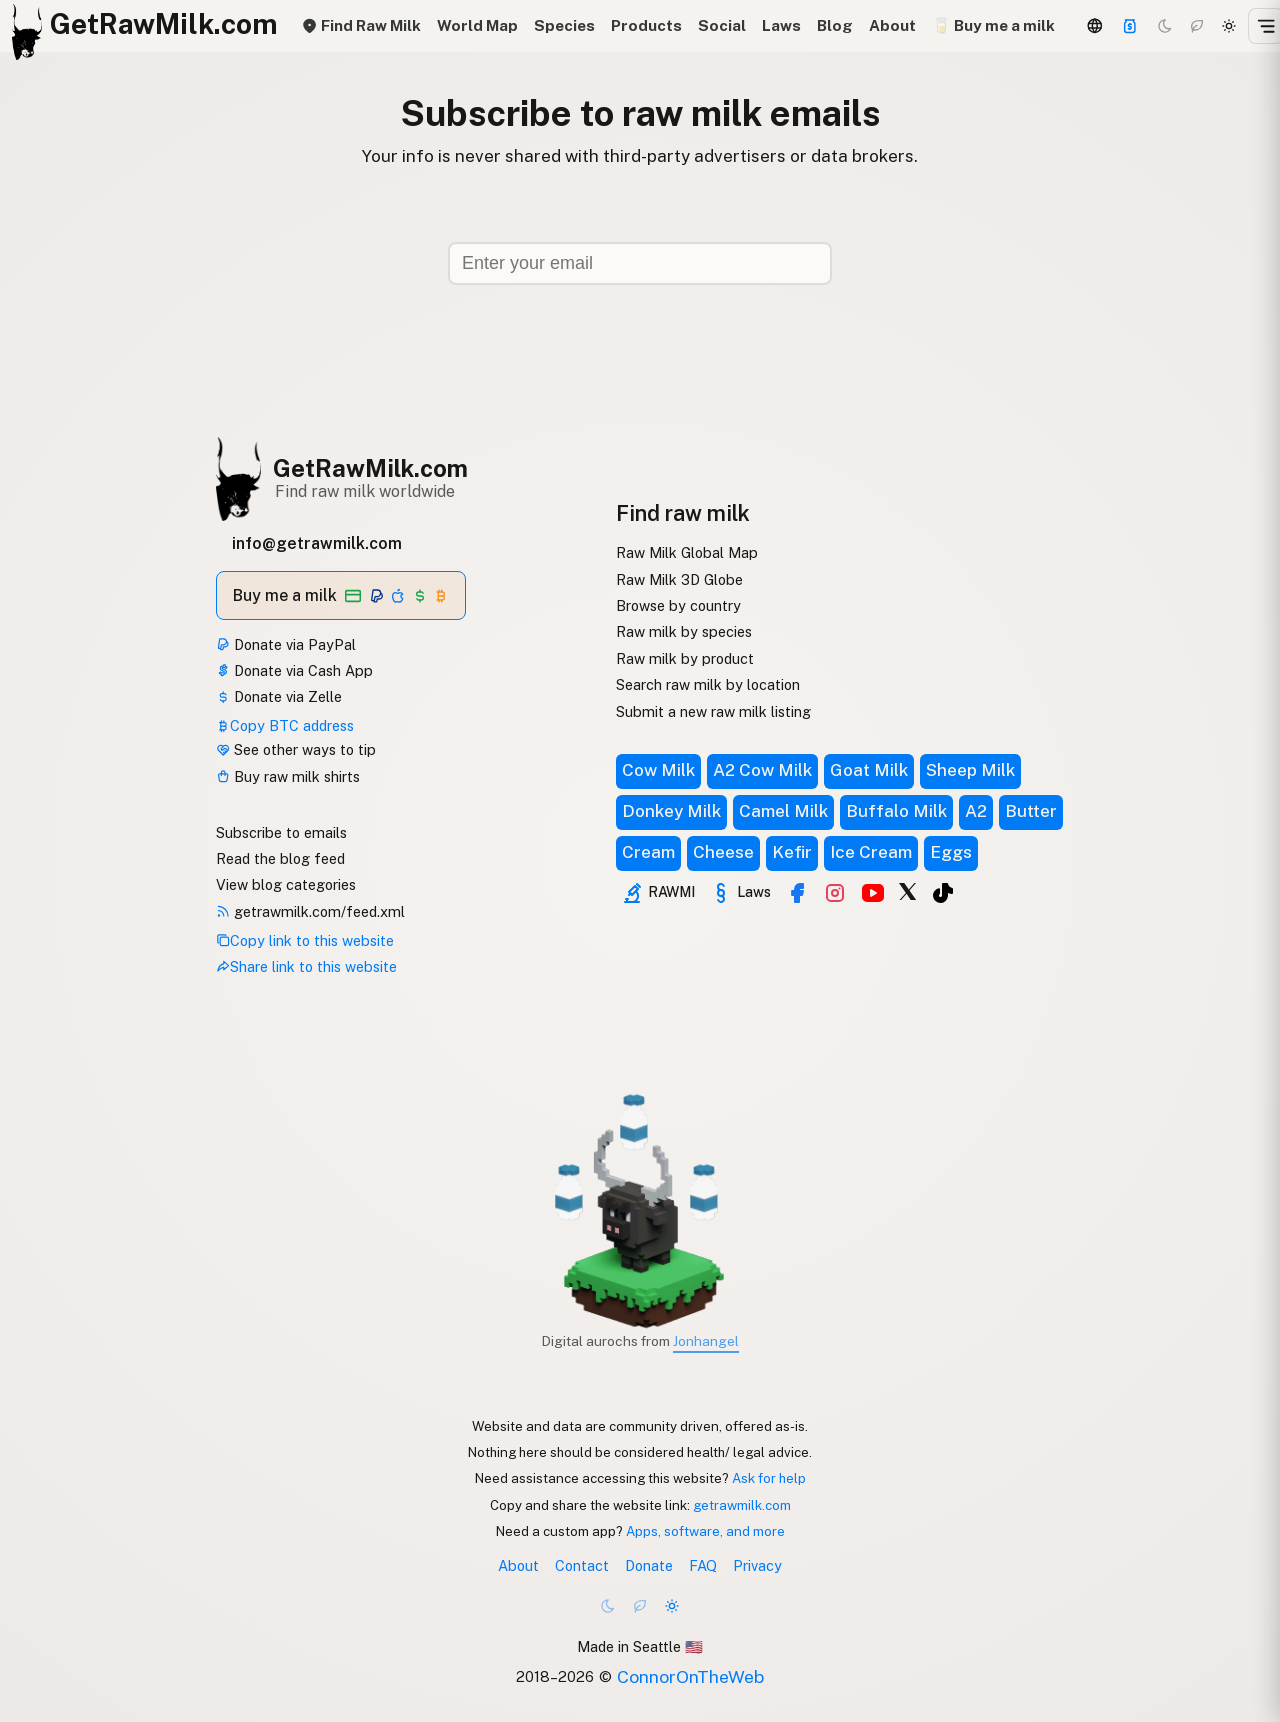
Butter (1031, 811)
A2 (976, 811)
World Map (477, 25)
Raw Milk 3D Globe (679, 579)
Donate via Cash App (294, 670)
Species (564, 25)
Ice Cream (871, 852)
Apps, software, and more (705, 1531)
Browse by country (678, 605)
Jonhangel (706, 1341)
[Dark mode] (1165, 26)
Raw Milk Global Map (687, 552)
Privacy (757, 1565)
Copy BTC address (285, 725)
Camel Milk (783, 811)
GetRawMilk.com (370, 468)
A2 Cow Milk (762, 770)
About (892, 25)
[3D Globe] (1095, 26)
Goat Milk (869, 770)
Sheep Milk (970, 770)
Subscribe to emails (281, 832)
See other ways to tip (296, 749)
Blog (835, 25)
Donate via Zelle (279, 696)
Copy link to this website (305, 940)
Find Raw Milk (361, 25)
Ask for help (769, 1478)
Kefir (792, 852)
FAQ (703, 1565)
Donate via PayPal (286, 644)
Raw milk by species (684, 631)
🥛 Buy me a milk (993, 25)
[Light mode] (1229, 26)
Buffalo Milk (896, 811)
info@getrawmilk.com (317, 543)
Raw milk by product (685, 658)
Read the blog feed (280, 858)
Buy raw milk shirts (288, 776)
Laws (781, 25)
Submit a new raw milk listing (713, 711)
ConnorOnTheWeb (690, 1676)
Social (722, 25)
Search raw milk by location (708, 684)
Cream (648, 852)
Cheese (723, 852)
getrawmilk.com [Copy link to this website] (742, 1505)
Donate (649, 1565)
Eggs (951, 852)
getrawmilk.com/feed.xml (310, 911)
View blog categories (286, 884)
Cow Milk (658, 770)
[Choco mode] (1197, 26)
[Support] (1130, 26)
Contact (582, 1565)
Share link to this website (306, 966)
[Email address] (640, 263)
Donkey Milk (671, 811)
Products (646, 25)
